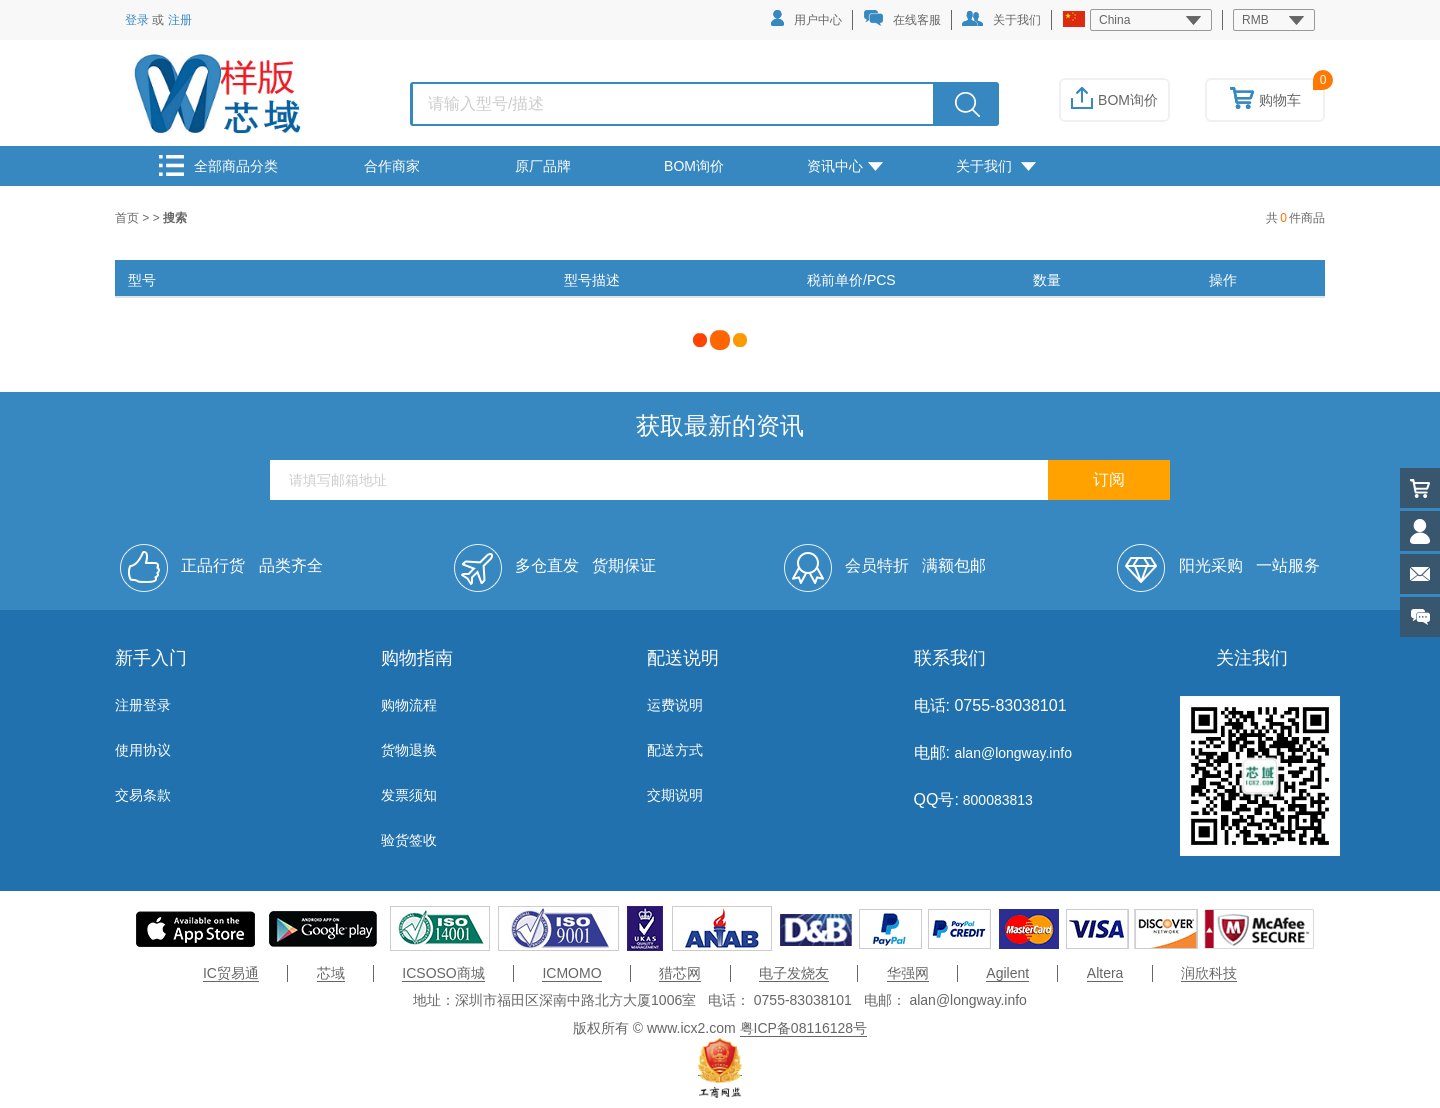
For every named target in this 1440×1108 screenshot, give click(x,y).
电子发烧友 (794, 973)
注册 (180, 20)
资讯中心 (845, 166)
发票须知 (409, 795)
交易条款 (143, 795)
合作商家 (392, 166)
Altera (1105, 973)
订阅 (1109, 479)
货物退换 (409, 750)
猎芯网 (680, 973)
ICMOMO (571, 973)
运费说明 (675, 705)
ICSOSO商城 (443, 973)
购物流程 (409, 705)
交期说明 (675, 795)
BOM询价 (1114, 100)
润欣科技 (1209, 973)
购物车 (1265, 100)
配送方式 (675, 750)
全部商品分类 (218, 165)
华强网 (908, 973)
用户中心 (806, 18)
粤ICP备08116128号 (804, 1028)
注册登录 (143, 705)
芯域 (331, 973)
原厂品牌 (543, 166)
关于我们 (1001, 19)
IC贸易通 (231, 973)
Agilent (1007, 973)
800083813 (996, 800)
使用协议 (143, 750)
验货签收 (409, 840)
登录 (137, 20)
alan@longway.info (1012, 753)
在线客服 (902, 18)
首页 (128, 218)
